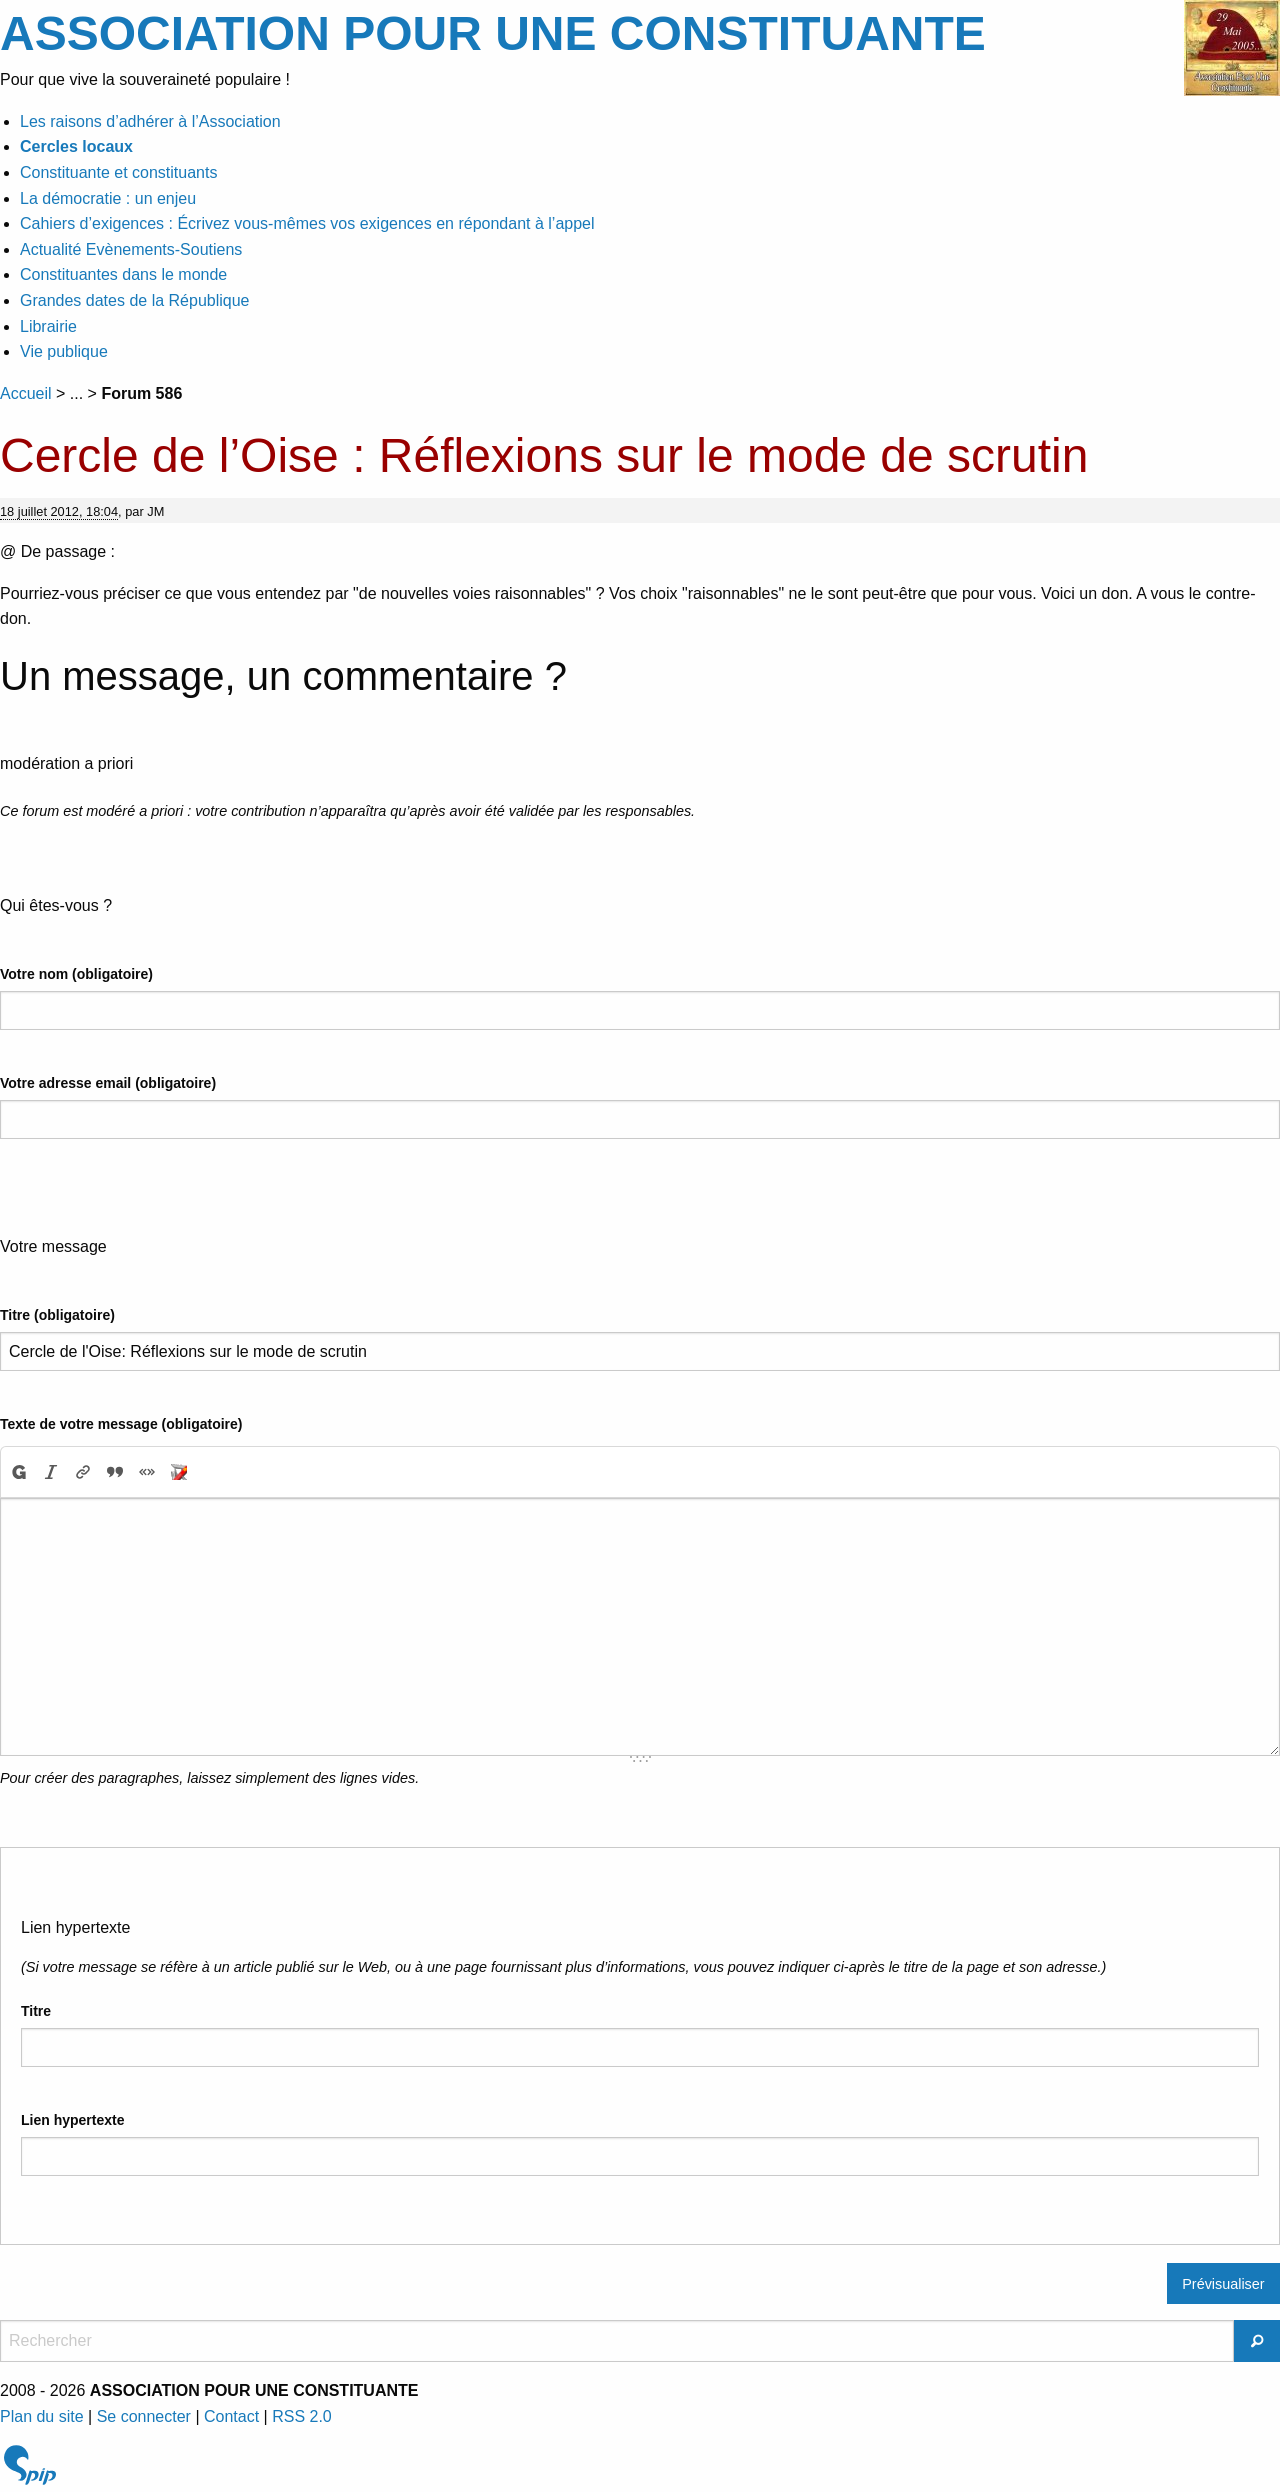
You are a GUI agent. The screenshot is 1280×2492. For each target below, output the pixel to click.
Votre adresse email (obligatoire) (108, 1083)
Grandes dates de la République (135, 300)
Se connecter (144, 2416)
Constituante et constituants (118, 172)
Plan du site (42, 2416)
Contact (231, 2416)
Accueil (26, 393)
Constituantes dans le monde (123, 274)
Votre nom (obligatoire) (76, 974)
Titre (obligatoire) (57, 1315)
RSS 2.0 (302, 2416)
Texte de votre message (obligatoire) (121, 1424)
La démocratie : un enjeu (108, 198)
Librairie (48, 326)
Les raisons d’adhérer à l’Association (150, 121)
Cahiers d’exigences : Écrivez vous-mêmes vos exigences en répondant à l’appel (307, 223)
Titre (36, 2011)
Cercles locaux (76, 146)
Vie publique (64, 351)
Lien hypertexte (72, 2120)
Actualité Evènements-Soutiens (131, 249)
